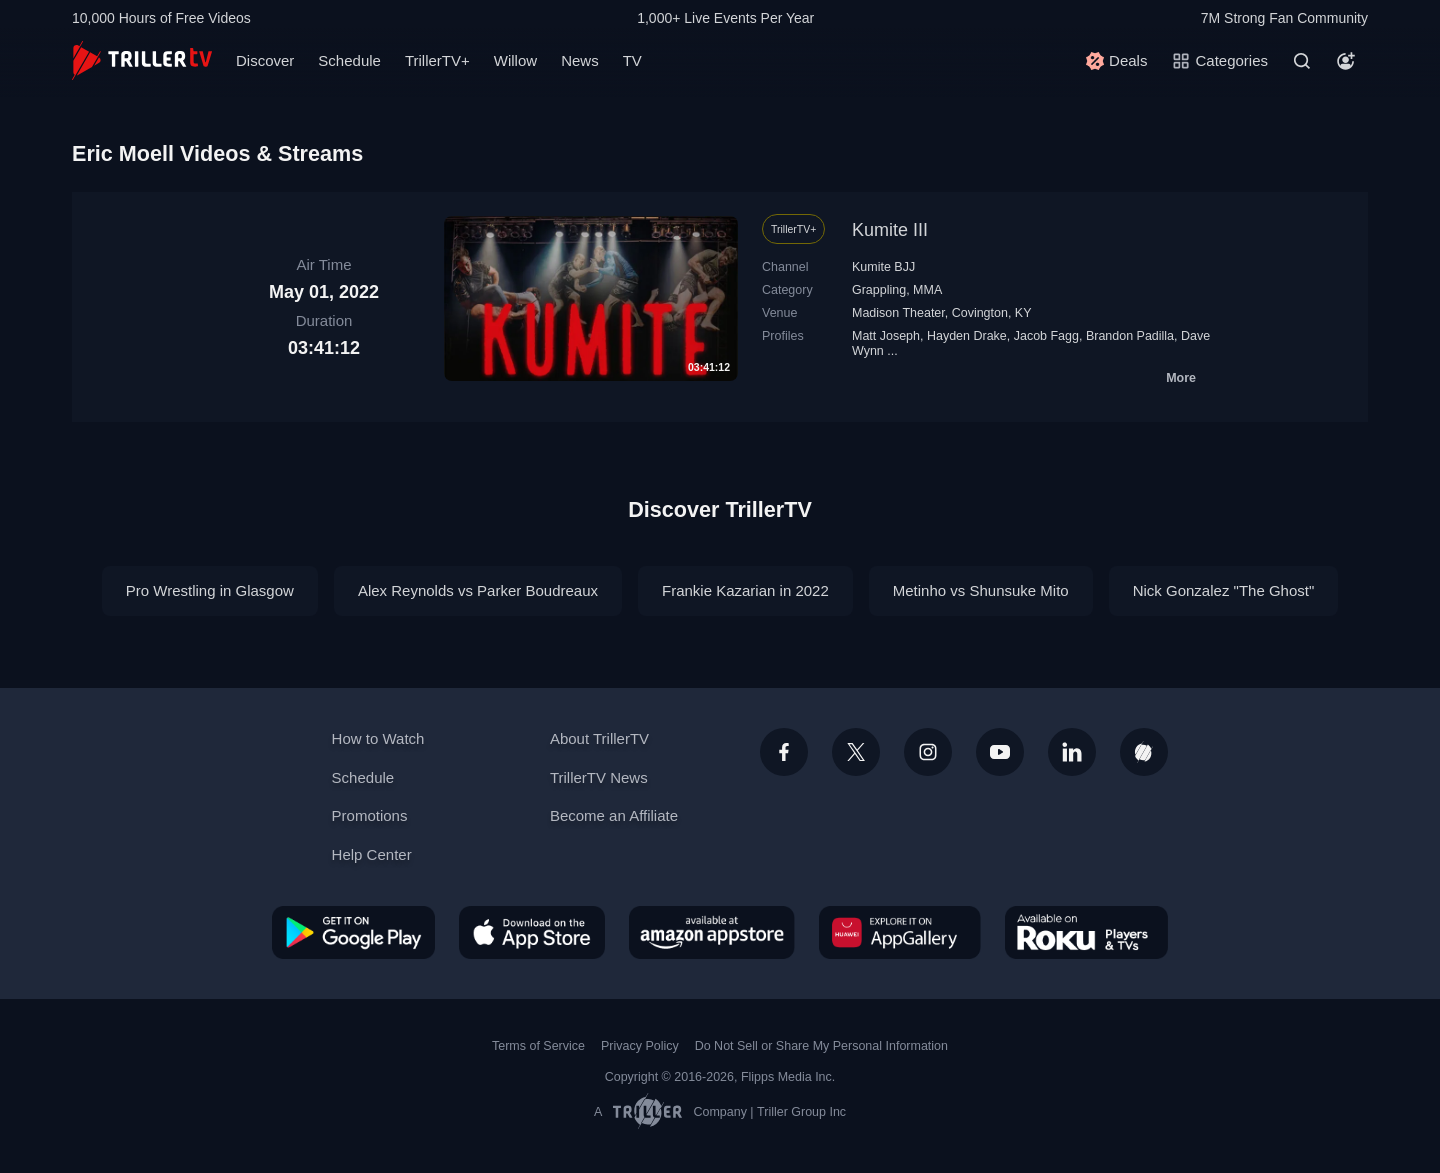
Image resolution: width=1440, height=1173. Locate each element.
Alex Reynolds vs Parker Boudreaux (478, 590)
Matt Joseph (886, 336)
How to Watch (378, 738)
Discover (265, 60)
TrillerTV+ (437, 60)
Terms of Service (538, 1046)
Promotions (370, 815)
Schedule (349, 60)
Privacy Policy (640, 1046)
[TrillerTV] (142, 60)
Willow (515, 60)
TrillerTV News (599, 777)
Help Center (372, 854)
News (580, 60)
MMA (927, 290)
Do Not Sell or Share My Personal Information (821, 1046)
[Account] (1346, 61)
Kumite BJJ (883, 267)
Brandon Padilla (1130, 336)
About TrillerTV (599, 738)
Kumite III (890, 230)
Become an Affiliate (614, 815)
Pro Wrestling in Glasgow (210, 590)
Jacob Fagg (1046, 336)
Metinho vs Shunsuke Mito (981, 590)
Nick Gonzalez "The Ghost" (1224, 590)
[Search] (1302, 61)
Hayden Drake (967, 336)
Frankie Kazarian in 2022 (745, 590)
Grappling (879, 290)
